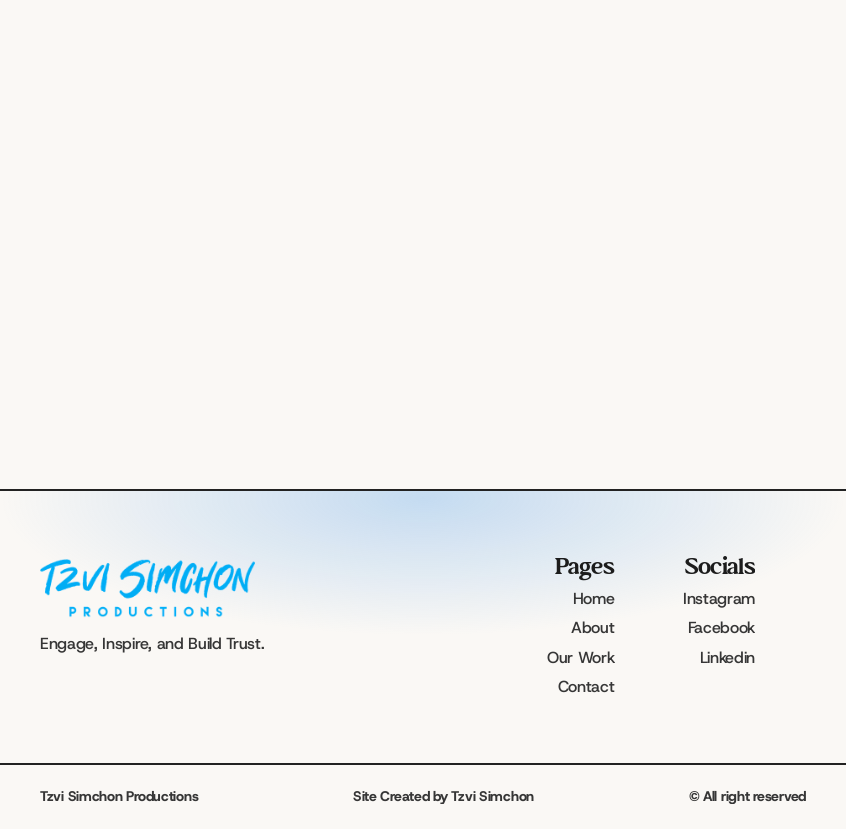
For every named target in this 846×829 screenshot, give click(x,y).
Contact (586, 686)
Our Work (580, 657)
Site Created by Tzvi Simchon (443, 796)
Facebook (721, 627)
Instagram (719, 598)
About (592, 627)
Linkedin (727, 657)
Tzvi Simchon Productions (119, 796)
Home (594, 598)
